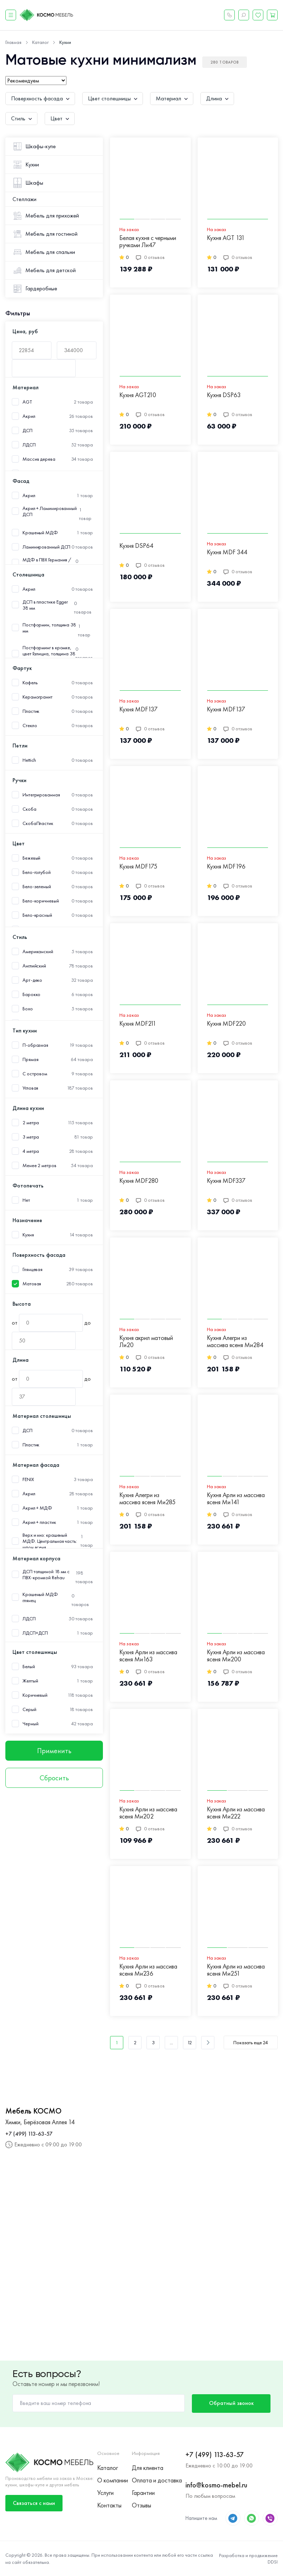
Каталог (107, 2468)
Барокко (31, 994)
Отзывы (141, 2505)
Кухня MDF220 (226, 1023)
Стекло (30, 725)
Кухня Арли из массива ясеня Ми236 (148, 1970)
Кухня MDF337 (226, 1181)
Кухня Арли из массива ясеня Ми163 (148, 1656)
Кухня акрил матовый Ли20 (146, 1341)
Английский (34, 966)
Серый (29, 1709)
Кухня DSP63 (224, 395)
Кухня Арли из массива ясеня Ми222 (236, 1813)
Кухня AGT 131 (226, 238)
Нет (26, 1200)
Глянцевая (33, 1269)
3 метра (31, 1137)
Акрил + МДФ (37, 1508)
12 (189, 2042)
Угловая (30, 1088)
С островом (35, 1074)
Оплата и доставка (157, 2480)
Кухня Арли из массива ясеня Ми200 (236, 1656)
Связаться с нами (34, 2503)
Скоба (29, 809)
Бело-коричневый (41, 901)
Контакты (109, 2505)
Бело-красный (37, 915)
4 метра (31, 1151)
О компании (112, 2480)
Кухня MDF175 (138, 866)
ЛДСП (29, 445)
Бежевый (31, 858)
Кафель (30, 683)
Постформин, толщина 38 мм (49, 628)
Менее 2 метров (39, 1165)
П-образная (35, 1045)
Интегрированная (41, 795)
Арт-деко (32, 980)
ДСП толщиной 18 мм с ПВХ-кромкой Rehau (46, 1575)
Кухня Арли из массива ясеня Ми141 (236, 1498)
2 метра (31, 1123)
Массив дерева (39, 459)
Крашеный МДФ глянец (40, 1597)
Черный (30, 1724)
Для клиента (147, 2468)
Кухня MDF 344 (227, 552)
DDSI (273, 2562)
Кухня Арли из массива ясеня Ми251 (236, 1970)
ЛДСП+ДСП (35, 1633)
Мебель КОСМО (33, 2111)
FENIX (28, 1479)
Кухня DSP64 (136, 546)
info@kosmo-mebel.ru (216, 2485)
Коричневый (35, 1695)
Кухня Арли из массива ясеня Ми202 (148, 1813)
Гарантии (143, 2493)
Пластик (31, 711)
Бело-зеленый (37, 887)
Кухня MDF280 (138, 1181)
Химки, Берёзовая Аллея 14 (40, 2122)
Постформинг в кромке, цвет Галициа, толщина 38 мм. (49, 654)
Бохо (28, 1009)
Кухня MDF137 (138, 709)
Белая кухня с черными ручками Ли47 (147, 241)
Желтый (30, 1681)
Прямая (30, 1059)
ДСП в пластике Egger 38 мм (45, 605)
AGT (27, 402)
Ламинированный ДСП (46, 547)
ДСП (28, 430)
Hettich (29, 760)
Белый (29, 1667)
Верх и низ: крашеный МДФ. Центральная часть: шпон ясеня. (50, 1541)
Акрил (29, 416)
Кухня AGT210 (137, 395)
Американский (38, 952)
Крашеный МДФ (40, 533)
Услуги (105, 2493)
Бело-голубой (37, 872)
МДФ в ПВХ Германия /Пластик (47, 563)
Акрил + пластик (39, 1522)
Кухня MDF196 (226, 866)
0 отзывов (150, 257)
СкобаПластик (38, 823)
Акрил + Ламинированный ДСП (50, 511)
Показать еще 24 (250, 2042)
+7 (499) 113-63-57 (29, 2133)
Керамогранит (38, 697)
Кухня (28, 1235)
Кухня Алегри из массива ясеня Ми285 (147, 1498)
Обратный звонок (231, 2403)
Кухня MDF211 (137, 1023)
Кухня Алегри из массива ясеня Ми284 (235, 1341)
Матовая (32, 1284)
